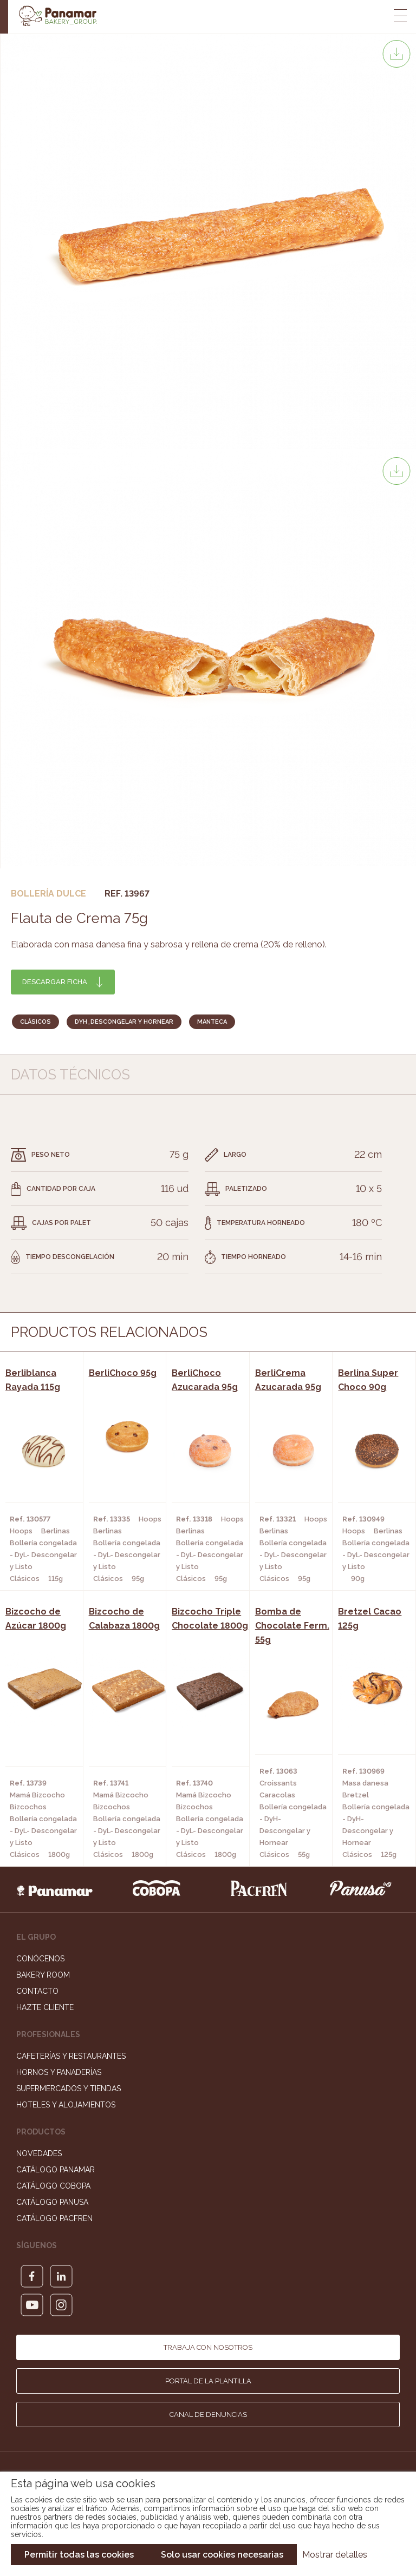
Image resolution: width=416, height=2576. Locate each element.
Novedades (39, 2153)
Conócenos (40, 1958)
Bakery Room (43, 1975)
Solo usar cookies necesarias (222, 2554)
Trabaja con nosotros (208, 2347)
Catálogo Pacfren (54, 2218)
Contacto (37, 1991)
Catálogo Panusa (52, 2202)
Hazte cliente (45, 2007)
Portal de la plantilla (208, 2381)
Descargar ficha (54, 982)
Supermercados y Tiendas (68, 2088)
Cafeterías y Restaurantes (71, 2056)
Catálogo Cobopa (53, 2186)
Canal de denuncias (208, 2414)
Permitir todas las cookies (79, 2554)
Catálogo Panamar (55, 2169)
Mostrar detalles (334, 2554)
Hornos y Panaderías (58, 2072)
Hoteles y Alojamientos (65, 2104)
